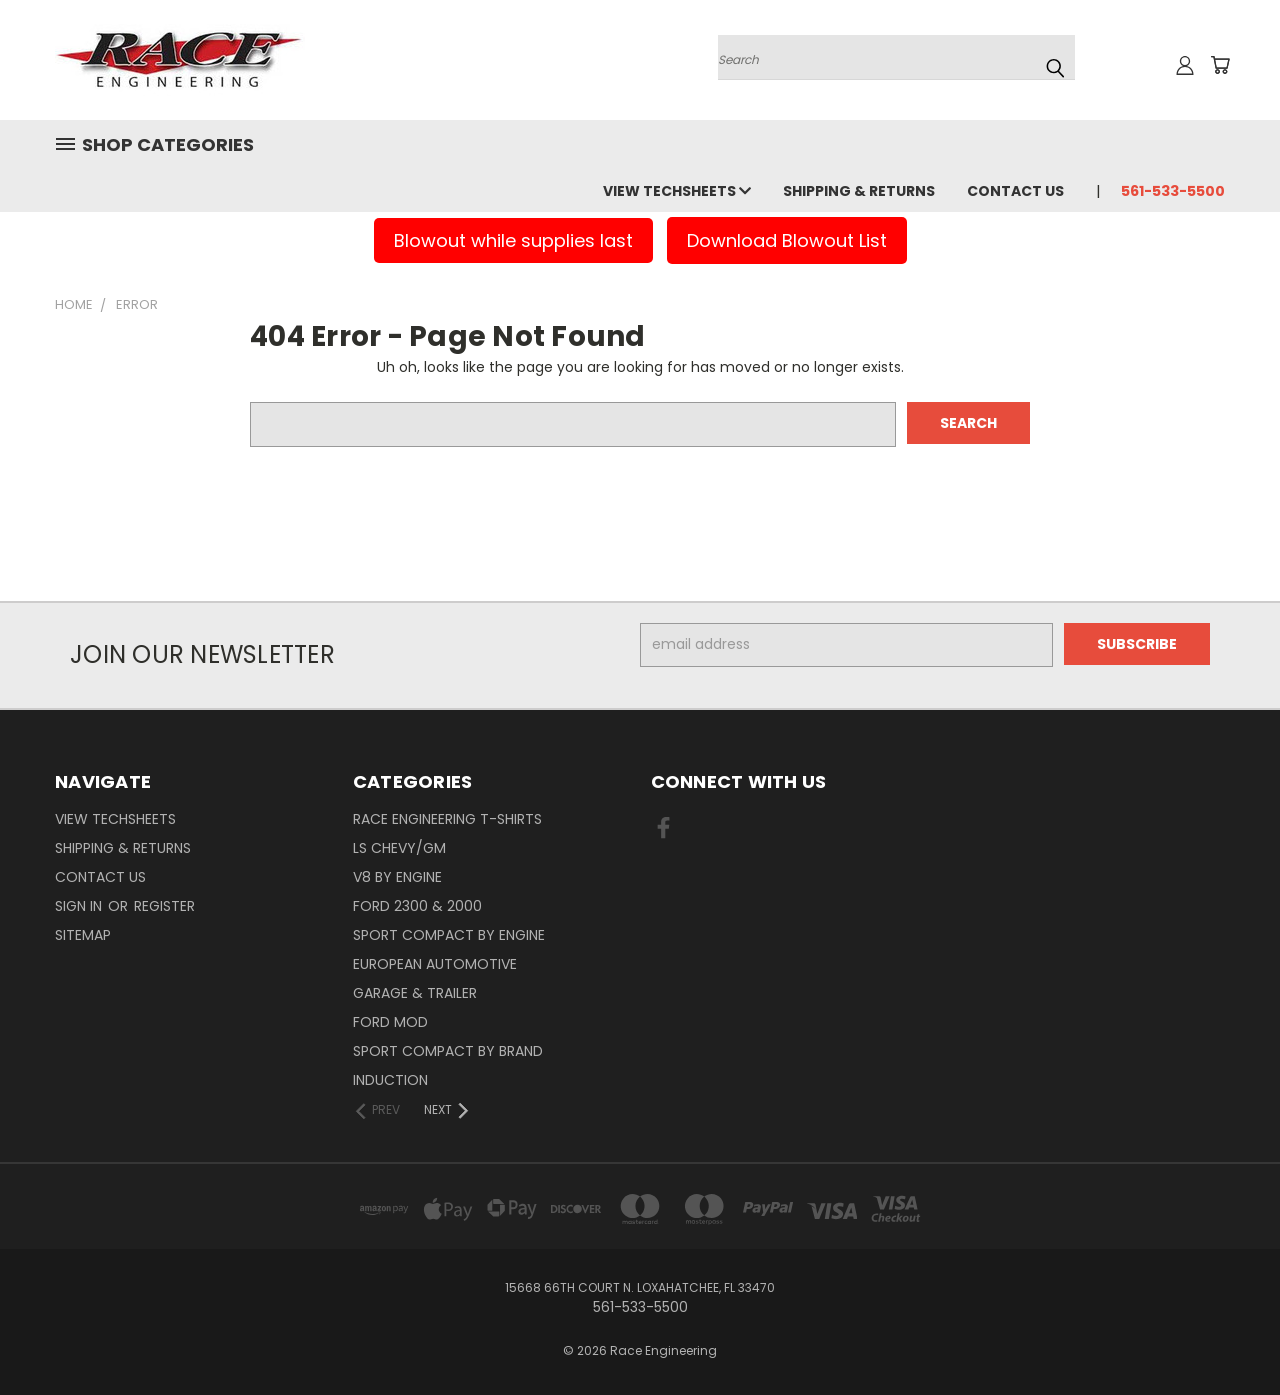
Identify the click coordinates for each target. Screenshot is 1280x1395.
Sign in (80, 906)
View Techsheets (677, 191)
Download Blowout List (787, 240)
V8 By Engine (397, 877)
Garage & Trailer (415, 993)
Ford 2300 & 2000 (417, 906)
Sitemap (83, 935)
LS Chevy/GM (399, 848)
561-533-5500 (1173, 191)
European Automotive (435, 964)
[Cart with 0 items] (1220, 65)
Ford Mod (390, 1022)
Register (164, 906)
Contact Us (1015, 191)
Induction (390, 1080)
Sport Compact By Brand (448, 1051)
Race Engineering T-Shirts (447, 819)
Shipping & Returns (859, 191)
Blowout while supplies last (513, 240)
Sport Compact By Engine (449, 935)
